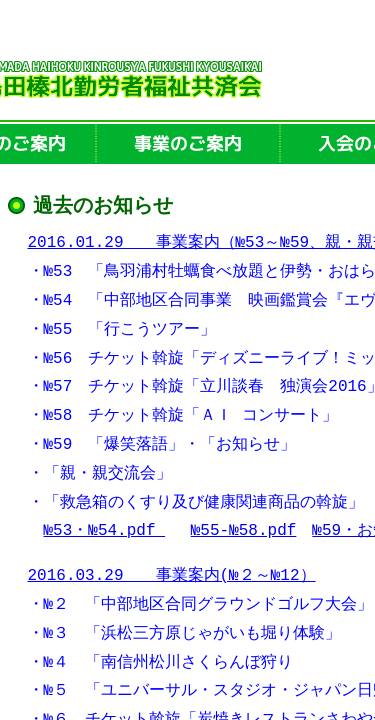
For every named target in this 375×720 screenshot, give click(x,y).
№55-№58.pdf (244, 532)
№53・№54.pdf (105, 532)
